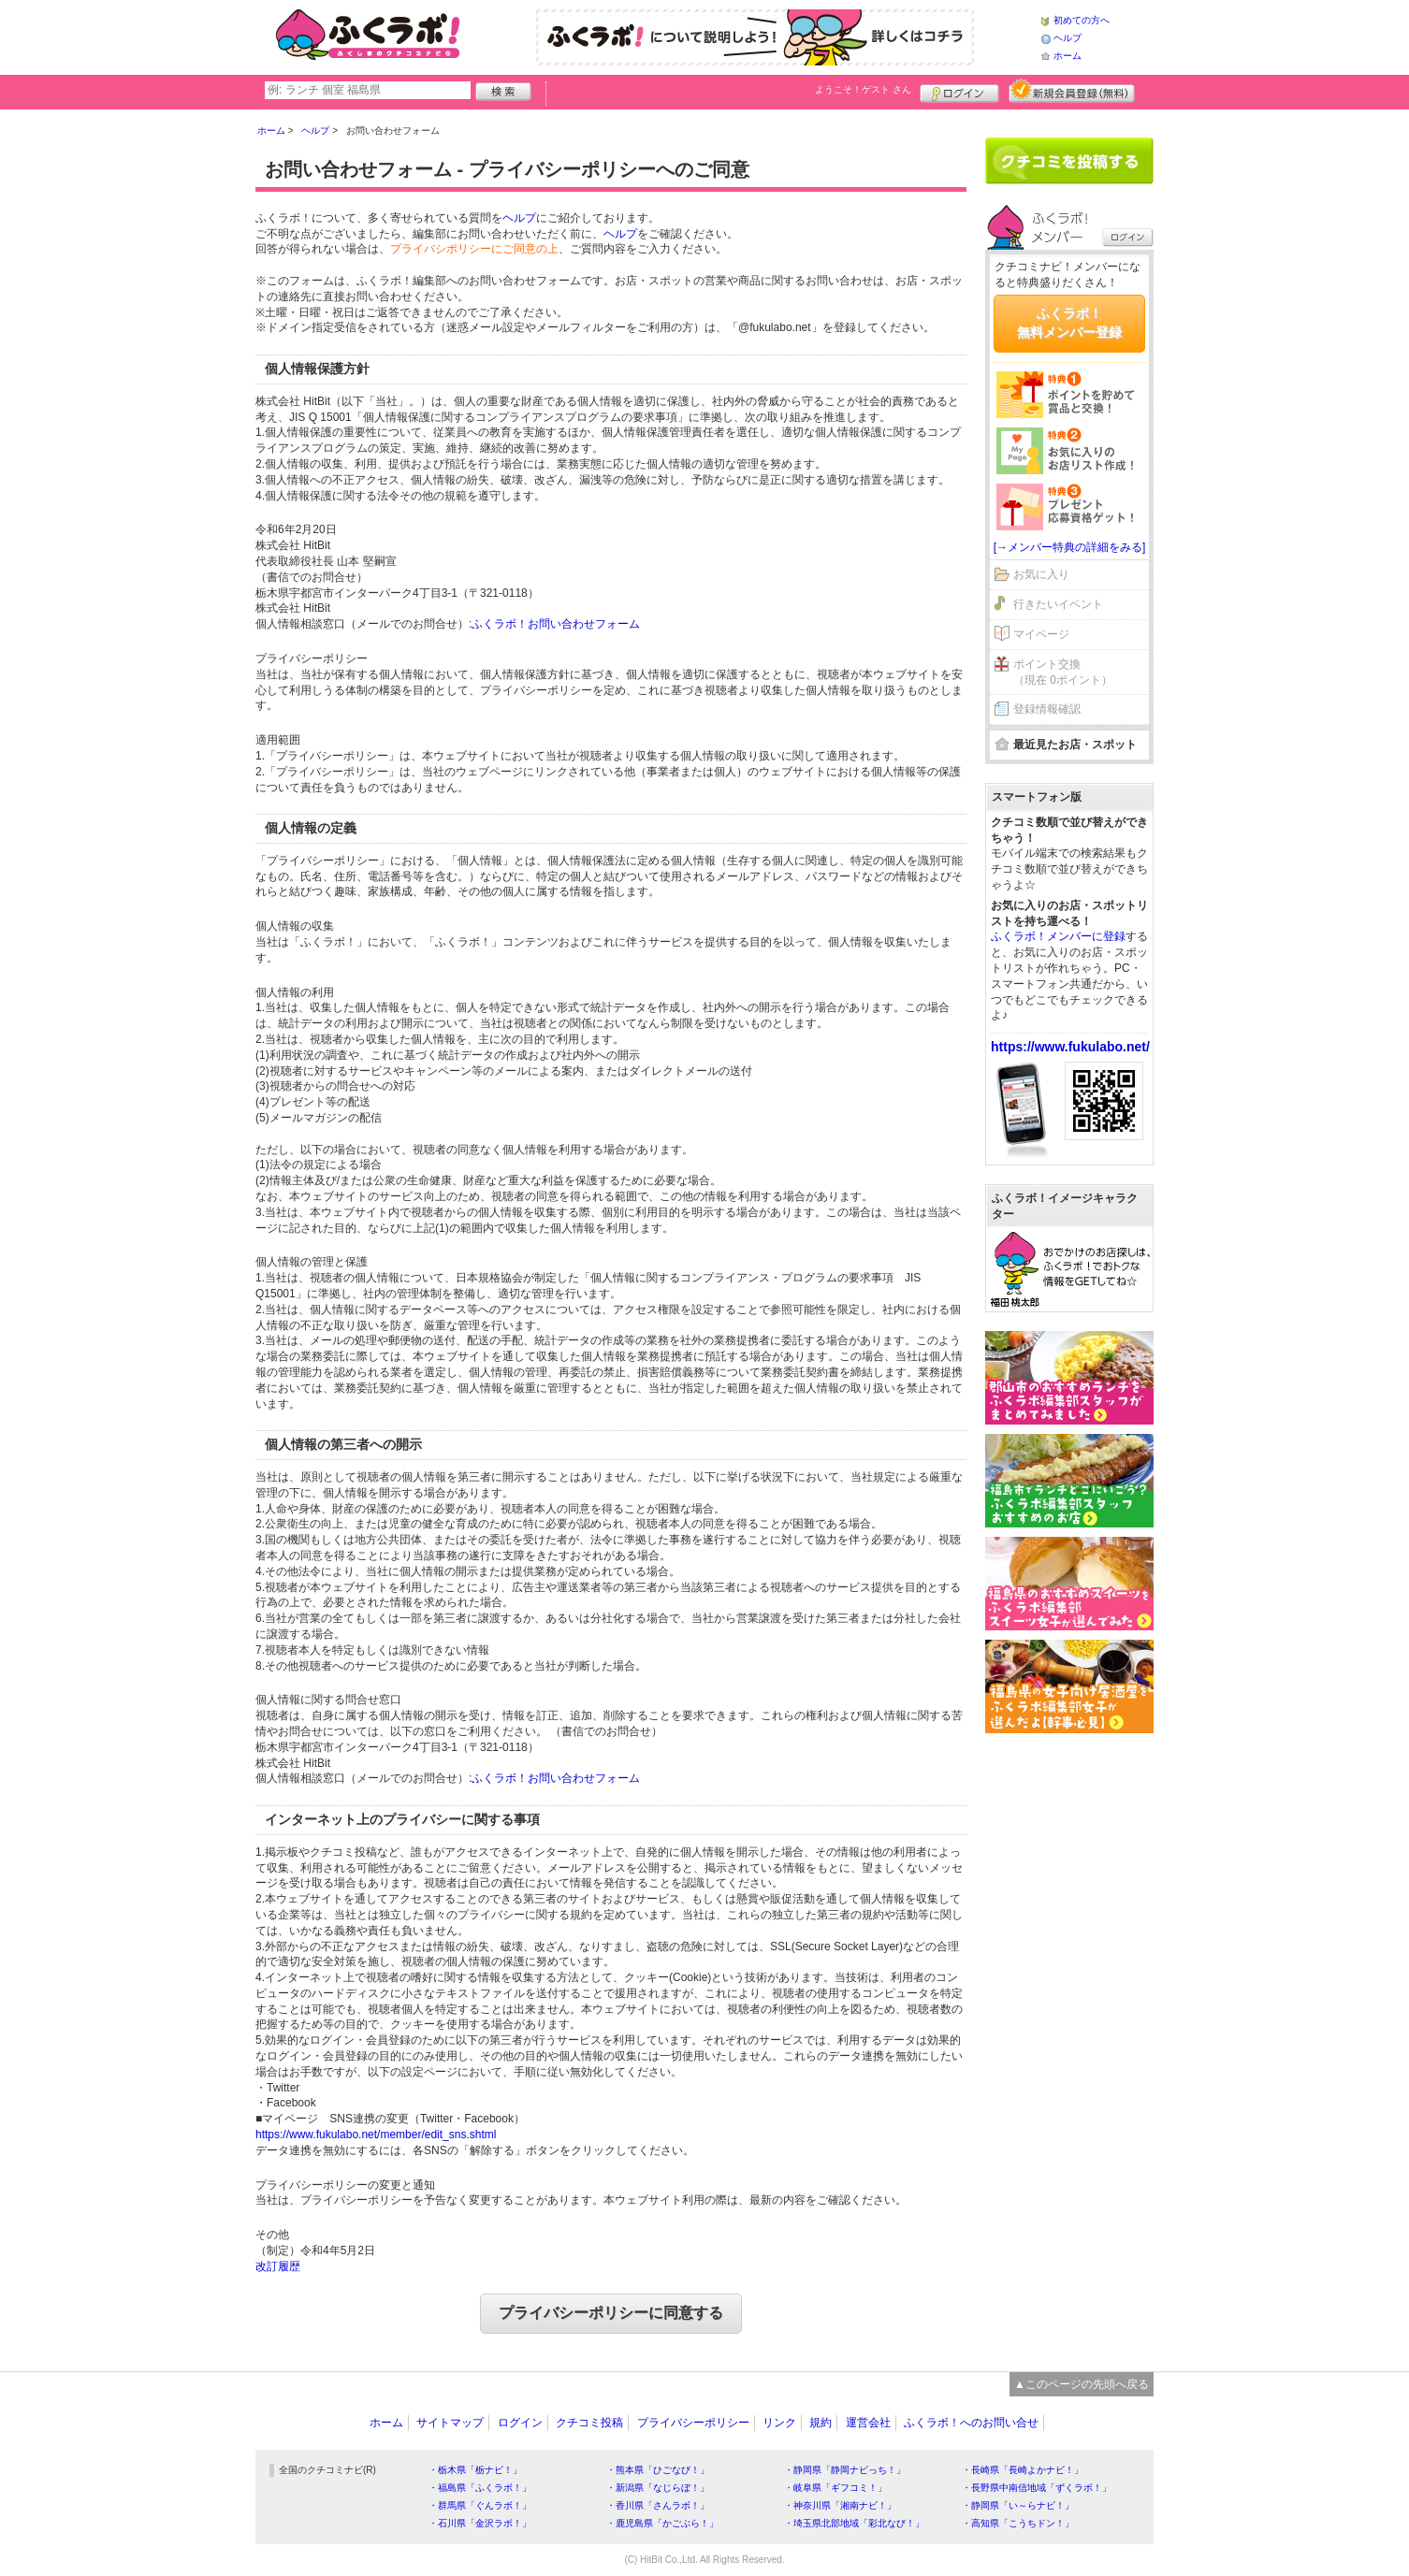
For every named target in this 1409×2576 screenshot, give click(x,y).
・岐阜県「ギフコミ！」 (835, 2487)
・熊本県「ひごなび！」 (657, 2470)
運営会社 (868, 2422)
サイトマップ (450, 2422)
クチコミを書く (1069, 160)
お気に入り (1041, 574)
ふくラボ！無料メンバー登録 (1069, 323)
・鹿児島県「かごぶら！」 (662, 2523)
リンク (779, 2422)
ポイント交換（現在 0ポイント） (1062, 672)
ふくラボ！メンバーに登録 (1058, 936)
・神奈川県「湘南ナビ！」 (840, 2505)
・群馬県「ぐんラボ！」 (480, 2505)
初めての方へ (1081, 20)
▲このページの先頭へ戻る (1081, 2384)
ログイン (959, 91)
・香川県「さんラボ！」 (657, 2505)
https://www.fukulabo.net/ (1070, 1046)
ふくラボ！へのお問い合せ (971, 2422)
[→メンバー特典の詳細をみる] (1070, 547)
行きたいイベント (1058, 604)
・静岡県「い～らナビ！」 (1018, 2505)
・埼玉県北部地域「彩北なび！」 (854, 2523)
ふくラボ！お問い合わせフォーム (556, 623)
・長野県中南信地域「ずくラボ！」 (1036, 2487)
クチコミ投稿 (589, 2422)
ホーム (1067, 56)
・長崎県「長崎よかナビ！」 (1022, 2470)
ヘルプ (1067, 38)
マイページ (1041, 634)
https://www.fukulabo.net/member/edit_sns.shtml (375, 2134)
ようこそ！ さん (863, 89)
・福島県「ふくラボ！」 (480, 2487)
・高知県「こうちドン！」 (1018, 2523)
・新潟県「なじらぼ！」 (657, 2487)
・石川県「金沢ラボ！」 (480, 2523)
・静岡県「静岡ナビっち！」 (845, 2470)
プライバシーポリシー (693, 2422)
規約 (820, 2422)
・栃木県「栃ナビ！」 (475, 2470)
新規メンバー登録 (1072, 91)
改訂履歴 (277, 2266)
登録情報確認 (1047, 709)
